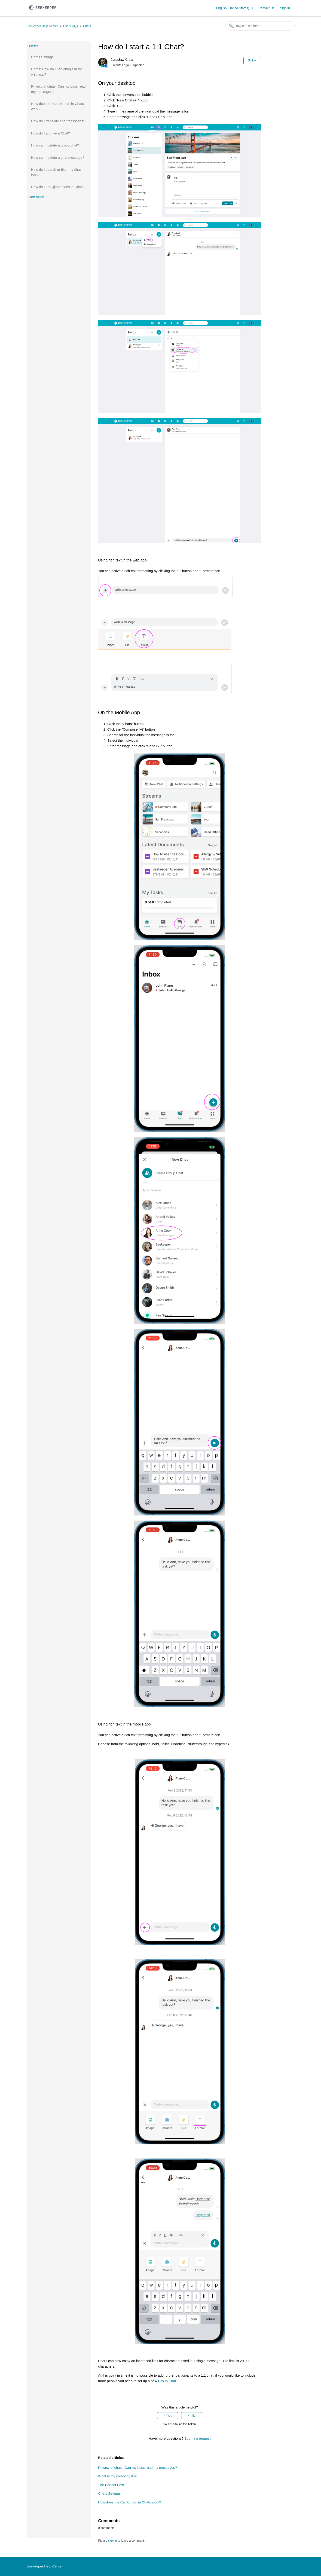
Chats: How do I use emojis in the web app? (57, 71)
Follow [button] (252, 60)
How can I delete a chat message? (57, 157)
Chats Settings (42, 57)
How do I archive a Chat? (50, 133)
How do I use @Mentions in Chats (57, 187)
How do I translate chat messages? (58, 121)
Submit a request (197, 2438)
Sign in (285, 8)
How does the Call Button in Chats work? (57, 106)
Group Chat (167, 2381)
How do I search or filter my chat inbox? (56, 172)
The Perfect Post (111, 2485)
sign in (112, 2540)
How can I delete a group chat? (55, 145)
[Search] (260, 25)
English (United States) (233, 8)
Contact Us (266, 8)
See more (36, 197)
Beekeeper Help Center (42, 26)
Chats (87, 26)
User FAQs (70, 26)
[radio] (167, 2415)
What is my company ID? (117, 2476)
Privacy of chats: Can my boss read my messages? (58, 89)
